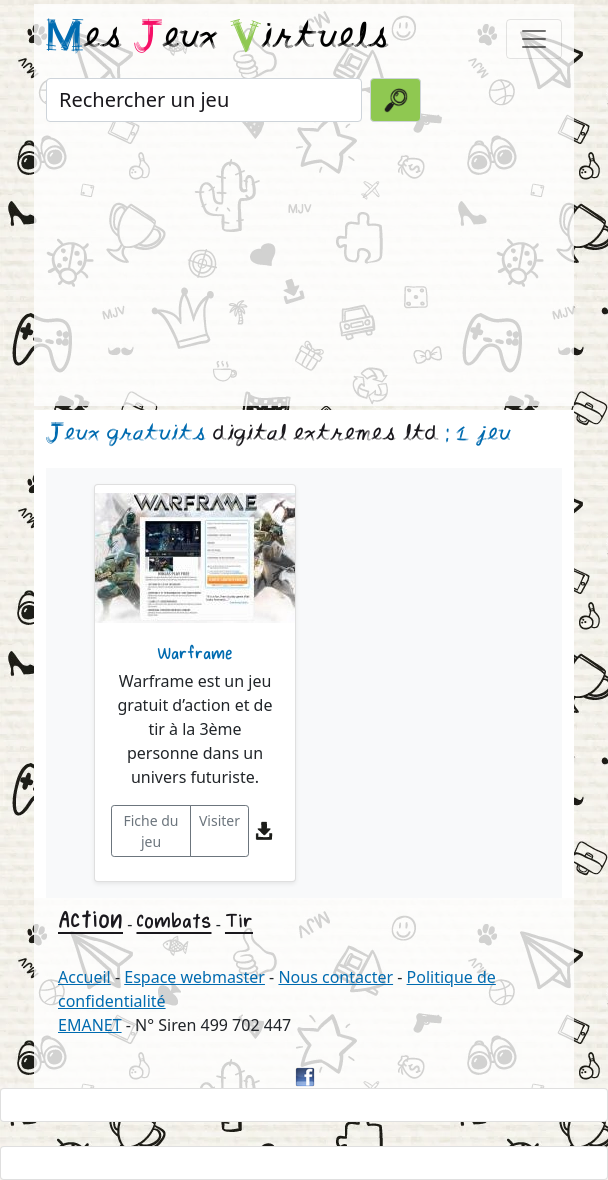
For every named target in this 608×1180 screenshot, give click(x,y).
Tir (239, 921)
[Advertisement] (304, 266)
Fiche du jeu (150, 831)
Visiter (219, 820)
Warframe (195, 654)
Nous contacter (335, 977)
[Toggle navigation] (534, 39)
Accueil (84, 977)
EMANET (90, 1025)
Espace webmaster (194, 977)
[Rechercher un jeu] (204, 100)
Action (90, 919)
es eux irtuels (217, 38)
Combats (173, 921)
